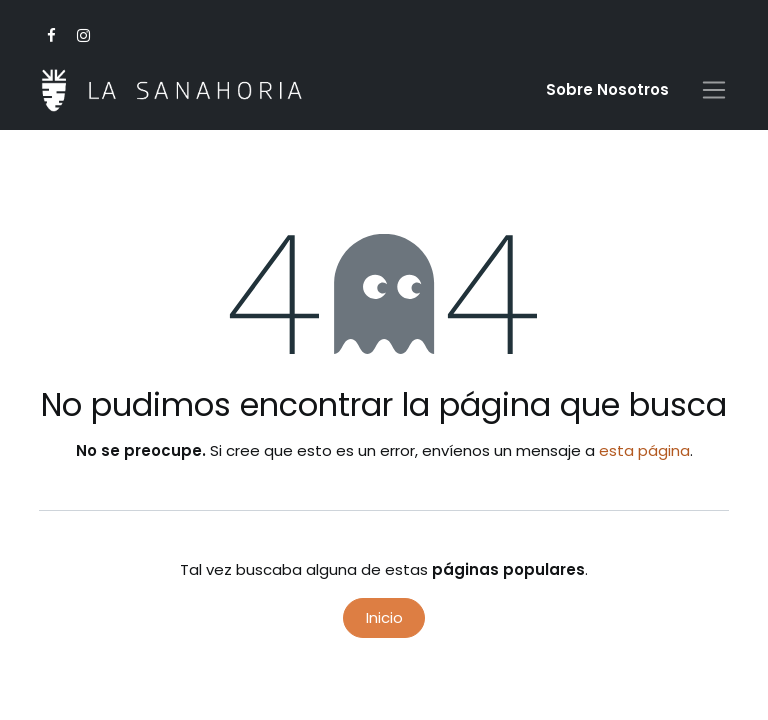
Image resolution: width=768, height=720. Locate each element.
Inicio (384, 617)
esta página (644, 450)
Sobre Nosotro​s (607, 89)
